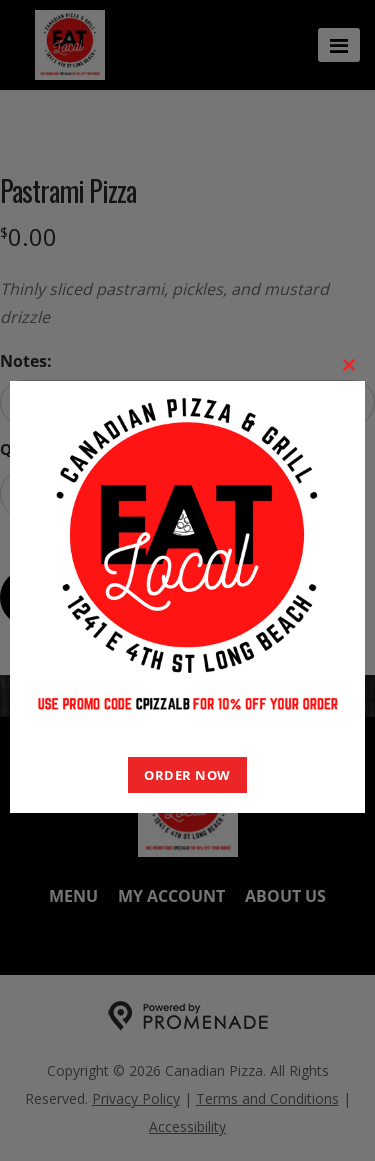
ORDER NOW (187, 775)
